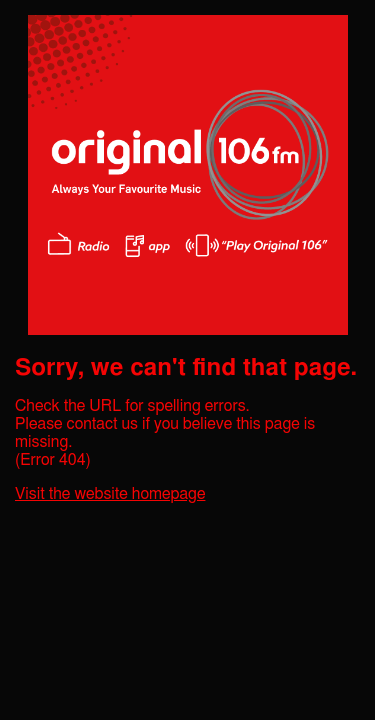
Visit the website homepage (110, 494)
